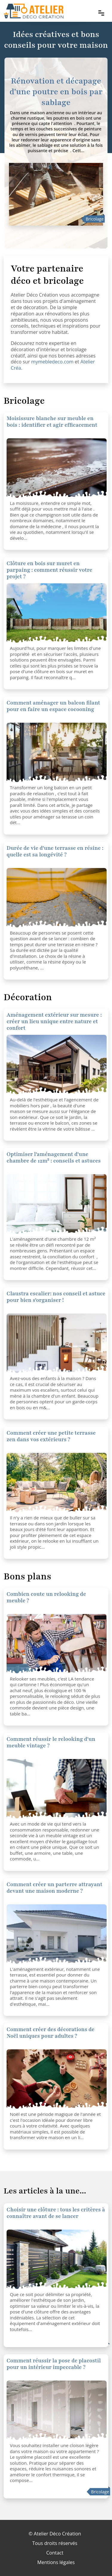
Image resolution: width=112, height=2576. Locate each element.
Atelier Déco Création (57, 2533)
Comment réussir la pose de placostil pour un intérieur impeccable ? (54, 2364)
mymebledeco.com (52, 361)
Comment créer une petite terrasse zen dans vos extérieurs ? (51, 1436)
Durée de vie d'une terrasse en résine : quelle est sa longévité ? (55, 851)
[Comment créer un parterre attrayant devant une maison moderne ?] (57, 1934)
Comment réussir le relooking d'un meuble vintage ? (51, 1742)
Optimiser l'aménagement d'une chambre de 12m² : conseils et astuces (54, 1157)
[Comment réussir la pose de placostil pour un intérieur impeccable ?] (57, 2410)
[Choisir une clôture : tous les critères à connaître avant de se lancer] (57, 2259)
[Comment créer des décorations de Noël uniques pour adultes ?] (57, 2079)
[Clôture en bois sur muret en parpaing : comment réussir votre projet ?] (57, 468)
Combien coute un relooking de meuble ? (46, 1597)
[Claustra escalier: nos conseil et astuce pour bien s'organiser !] (57, 1343)
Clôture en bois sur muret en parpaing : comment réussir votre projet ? (49, 570)
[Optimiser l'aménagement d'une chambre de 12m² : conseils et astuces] (57, 1064)
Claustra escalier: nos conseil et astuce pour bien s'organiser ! (56, 1297)
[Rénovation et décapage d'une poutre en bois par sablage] (56, 194)
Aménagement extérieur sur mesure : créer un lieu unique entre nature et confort (54, 1021)
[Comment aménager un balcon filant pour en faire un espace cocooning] (57, 752)
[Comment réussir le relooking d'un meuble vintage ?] (57, 1644)
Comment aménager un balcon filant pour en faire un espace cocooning (53, 706)
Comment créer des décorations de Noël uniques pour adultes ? (50, 2032)
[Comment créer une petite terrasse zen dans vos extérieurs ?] (57, 1483)
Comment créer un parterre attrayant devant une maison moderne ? (54, 1887)
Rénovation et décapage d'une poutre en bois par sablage (56, 91)
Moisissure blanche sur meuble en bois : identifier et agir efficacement (52, 421)
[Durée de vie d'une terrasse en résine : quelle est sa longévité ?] (57, 898)
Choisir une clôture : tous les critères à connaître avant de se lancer (56, 2213)
